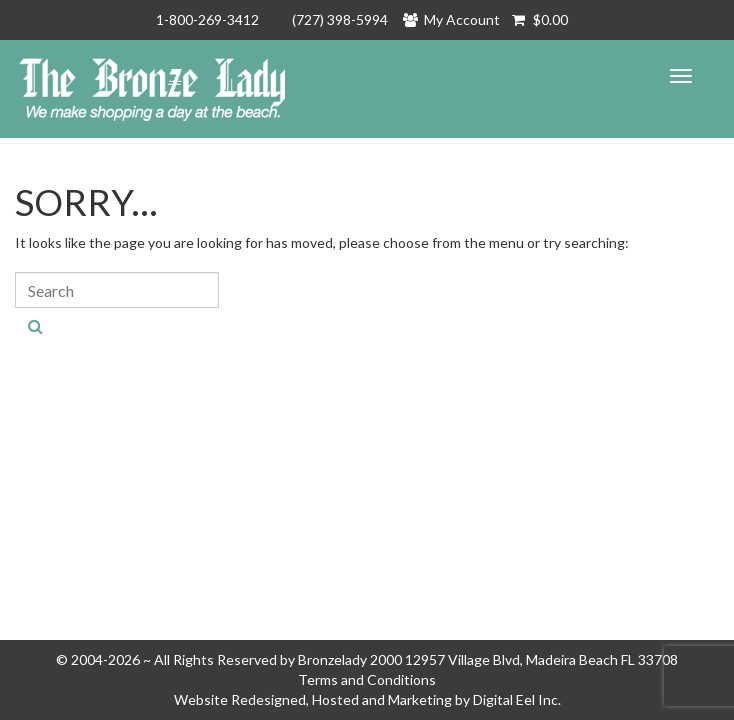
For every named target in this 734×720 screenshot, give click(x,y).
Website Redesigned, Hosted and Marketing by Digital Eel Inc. (367, 699)
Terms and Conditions (367, 679)
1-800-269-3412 (207, 19)
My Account (457, 19)
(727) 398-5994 (340, 19)
